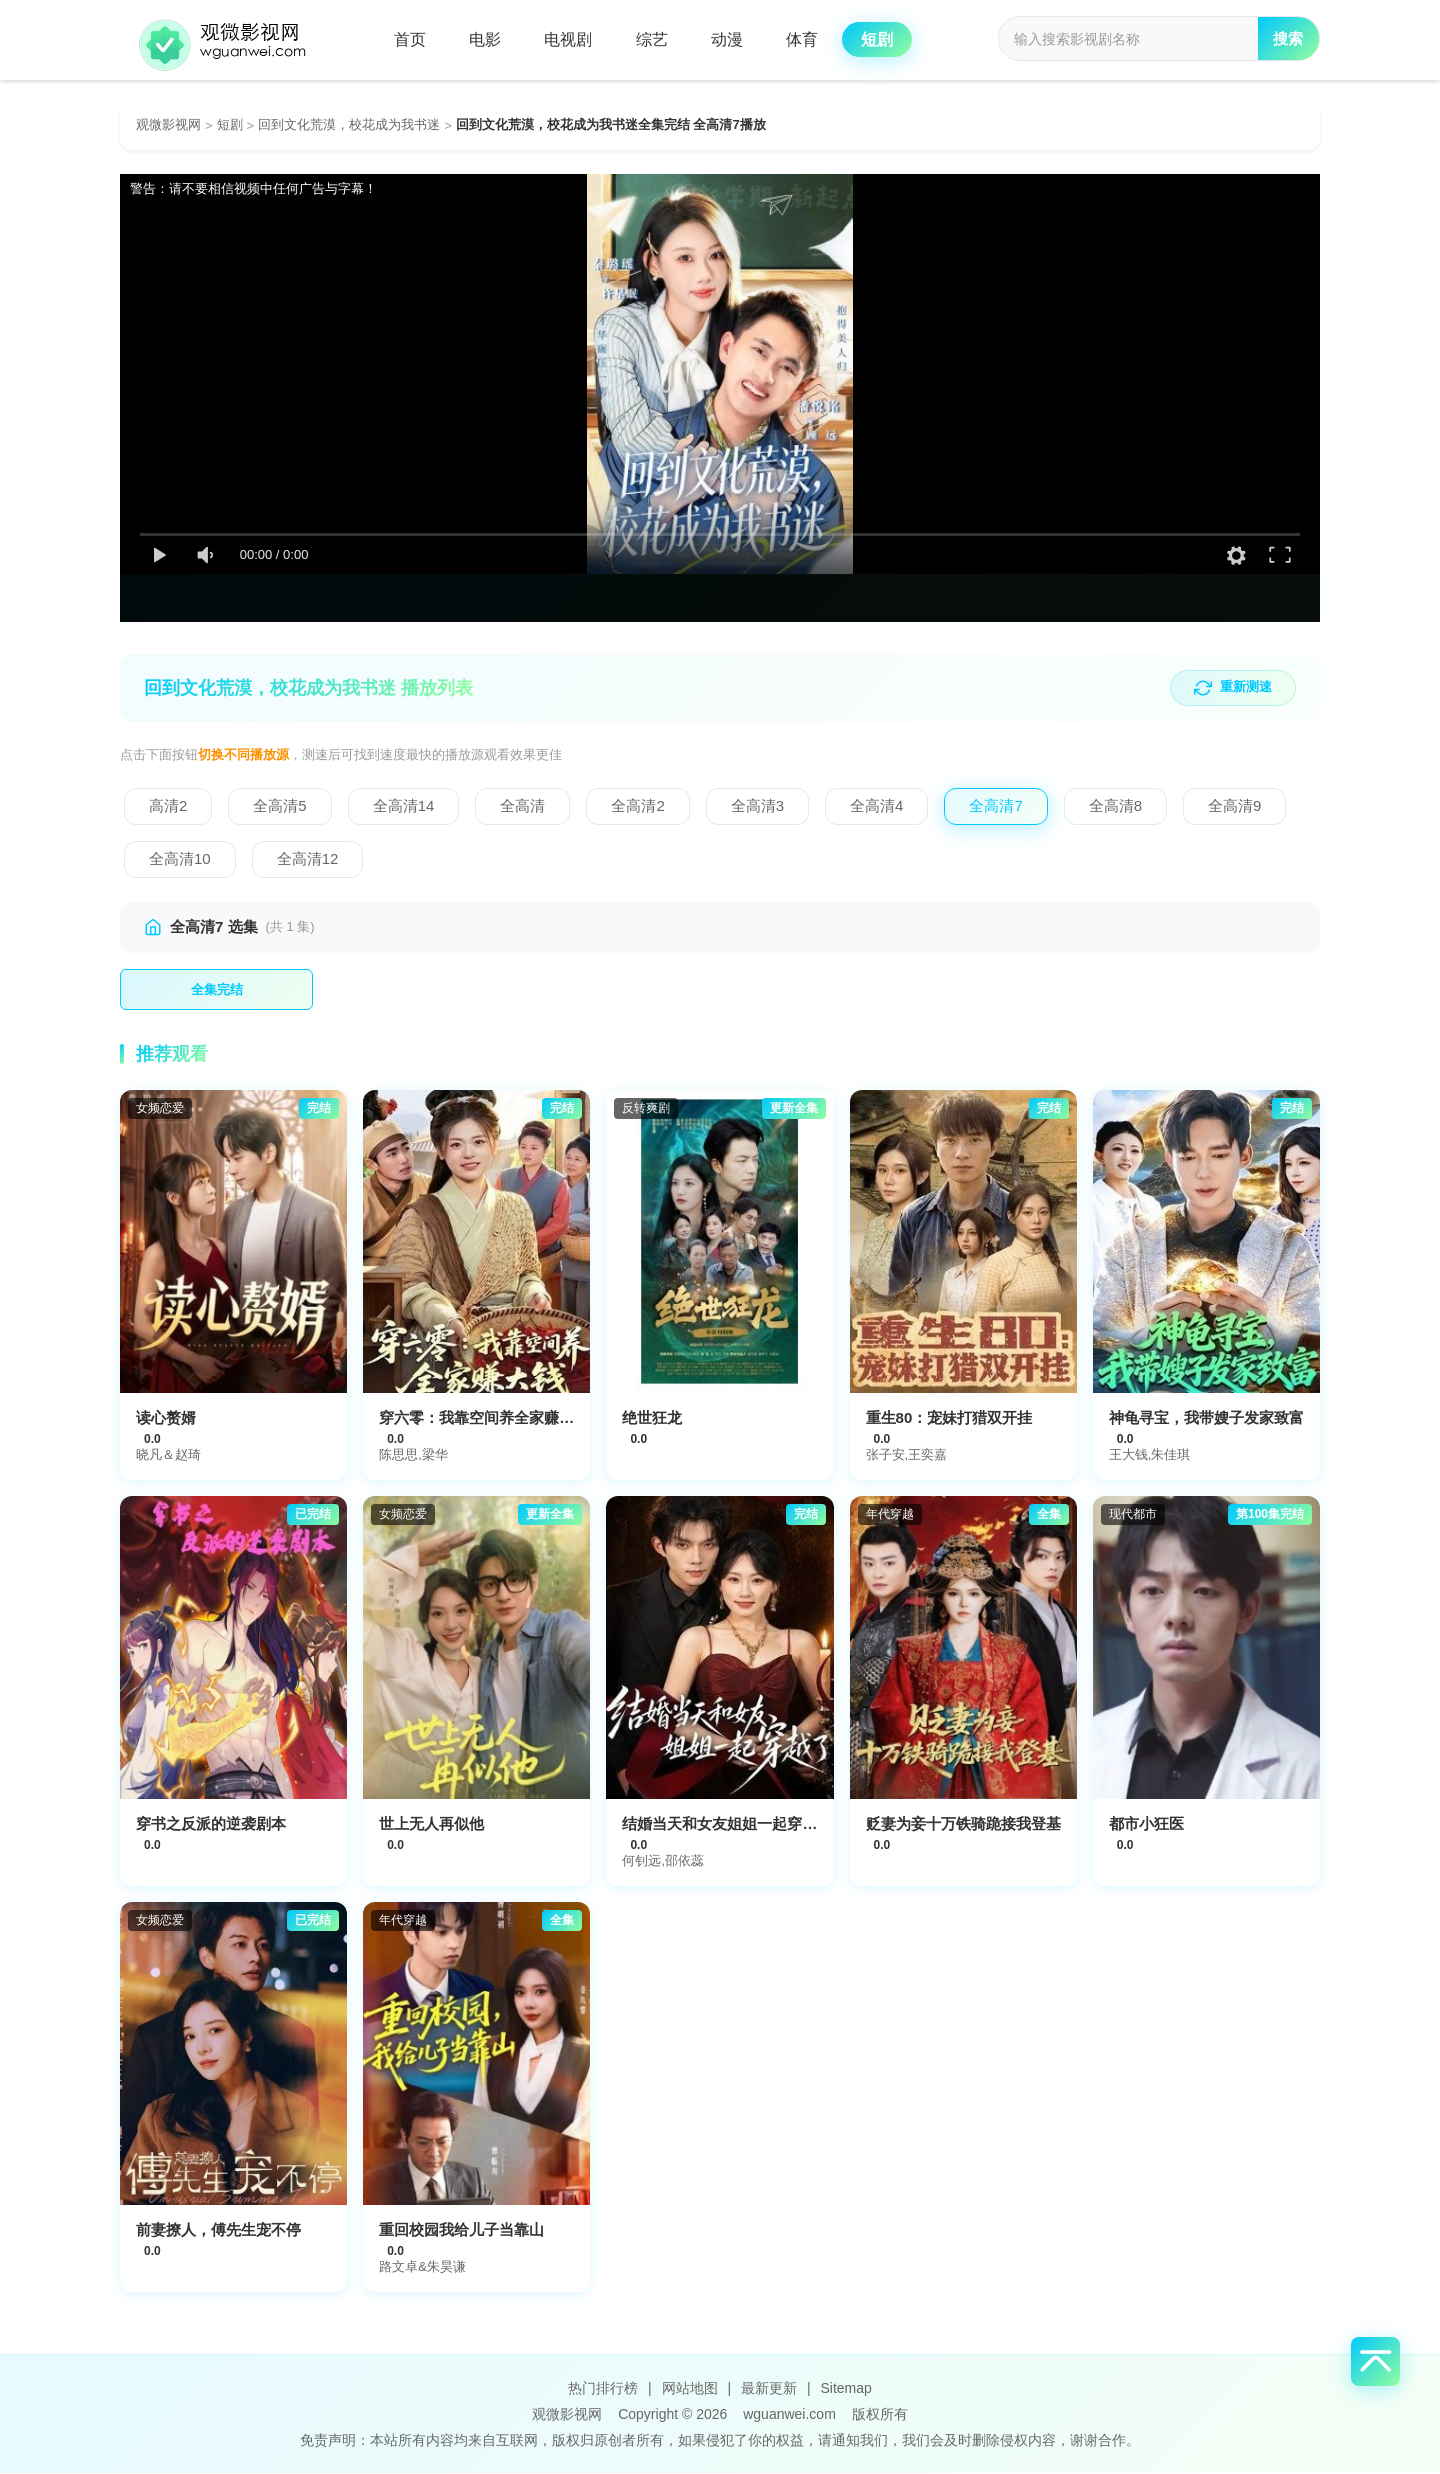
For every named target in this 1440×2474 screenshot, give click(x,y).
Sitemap (845, 2389)
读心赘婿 (166, 1418)
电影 (488, 39)
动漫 (735, 39)
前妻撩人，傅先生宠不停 (218, 2230)
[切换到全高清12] (308, 859)
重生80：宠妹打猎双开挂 (949, 1418)
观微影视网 (168, 124)
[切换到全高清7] (995, 806)
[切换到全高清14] (404, 806)
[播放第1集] (216, 990)
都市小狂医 (1146, 1824)
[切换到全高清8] (1115, 806)
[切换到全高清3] (757, 806)
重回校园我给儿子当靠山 (461, 2230)
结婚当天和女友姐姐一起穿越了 (727, 1824)
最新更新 (769, 2389)
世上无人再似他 (431, 1824)
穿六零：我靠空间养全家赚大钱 (484, 1418)
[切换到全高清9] (1234, 806)
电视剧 (573, 39)
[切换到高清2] (168, 806)
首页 (411, 39)
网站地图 (690, 2389)
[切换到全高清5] (279, 806)
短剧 (889, 39)
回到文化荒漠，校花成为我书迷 (349, 124)
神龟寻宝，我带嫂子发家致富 (1206, 1418)
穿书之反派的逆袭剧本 (211, 1824)
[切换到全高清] (522, 806)
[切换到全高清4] (876, 806)
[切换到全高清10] (180, 859)
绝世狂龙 (652, 1418)
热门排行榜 (603, 2389)
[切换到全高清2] (637, 806)
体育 (812, 39)
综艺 (658, 39)
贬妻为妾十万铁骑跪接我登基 (963, 1824)
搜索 (1287, 40)
